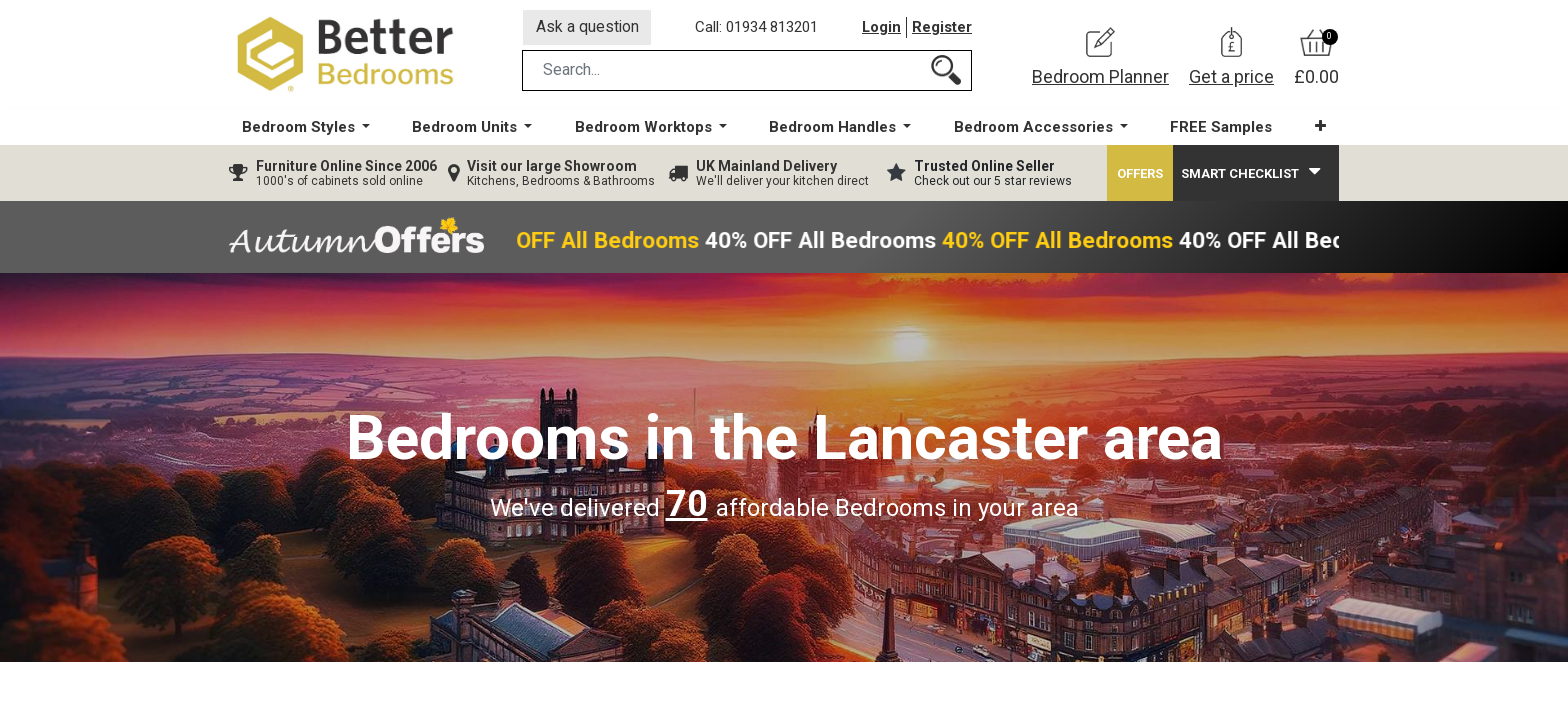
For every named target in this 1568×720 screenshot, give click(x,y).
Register (942, 29)
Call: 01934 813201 (757, 29)
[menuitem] (1220, 130)
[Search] (946, 73)
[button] (1318, 129)
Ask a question (588, 28)
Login (881, 29)
